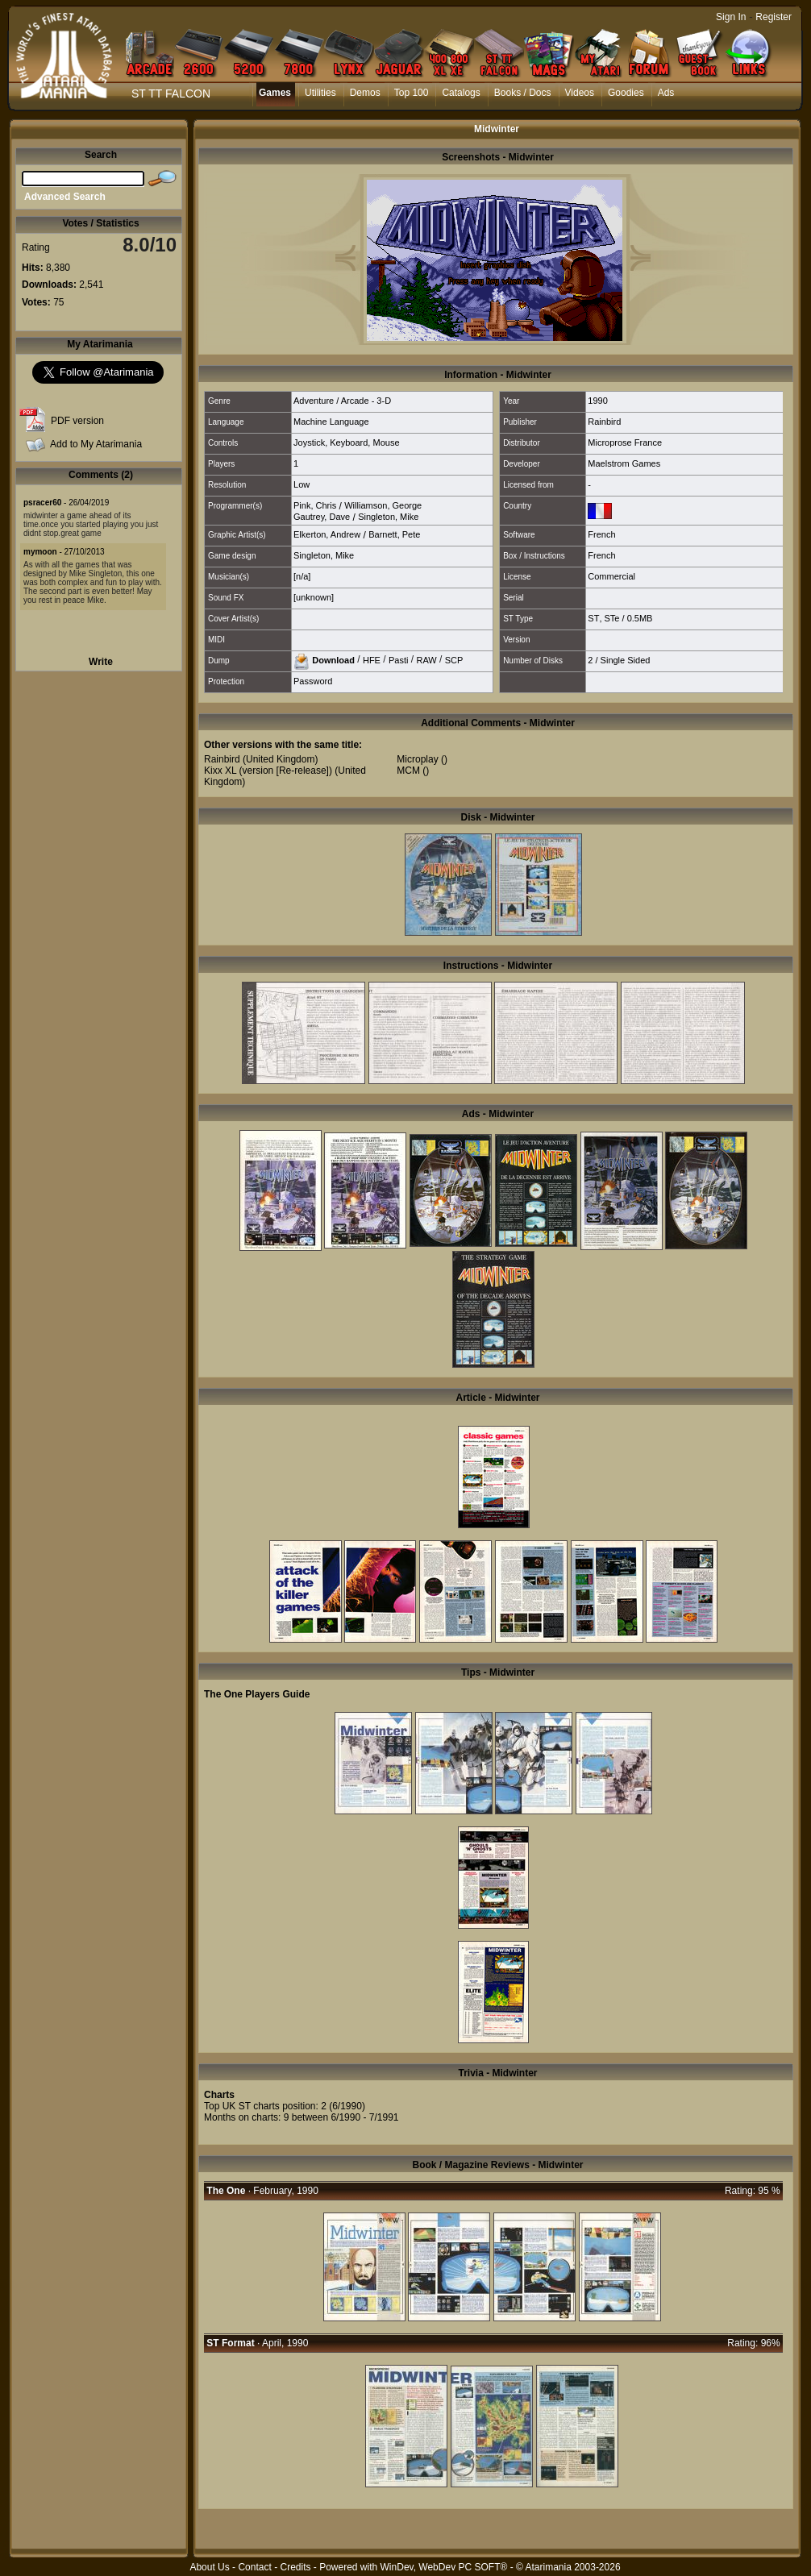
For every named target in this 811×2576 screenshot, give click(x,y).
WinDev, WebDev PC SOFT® (444, 2567)
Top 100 (411, 92)
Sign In (731, 17)
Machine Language (331, 421)
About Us (209, 2567)
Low (301, 484)
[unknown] (313, 597)
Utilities (320, 92)
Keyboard (349, 442)
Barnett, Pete (394, 534)
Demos (365, 92)
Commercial (611, 576)
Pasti (398, 659)
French (601, 534)
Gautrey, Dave (321, 516)
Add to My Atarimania (96, 444)
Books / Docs (522, 92)
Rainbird (604, 421)
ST (593, 618)
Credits (295, 2567)
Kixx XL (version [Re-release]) (268, 770)
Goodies (626, 92)
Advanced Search (65, 196)
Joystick (309, 442)
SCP (454, 659)
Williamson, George (383, 505)
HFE (372, 659)
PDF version (77, 420)
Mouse (385, 442)
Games (275, 92)
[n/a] (301, 576)
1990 (597, 400)
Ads (666, 92)
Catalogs (461, 92)
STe (612, 618)
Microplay (417, 759)
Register (773, 17)
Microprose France (625, 442)
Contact (254, 2567)
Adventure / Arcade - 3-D (342, 400)
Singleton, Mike (388, 516)
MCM (408, 770)
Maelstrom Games (624, 463)
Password (312, 681)
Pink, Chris (314, 505)
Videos (579, 92)
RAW (426, 659)
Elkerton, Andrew (326, 534)
